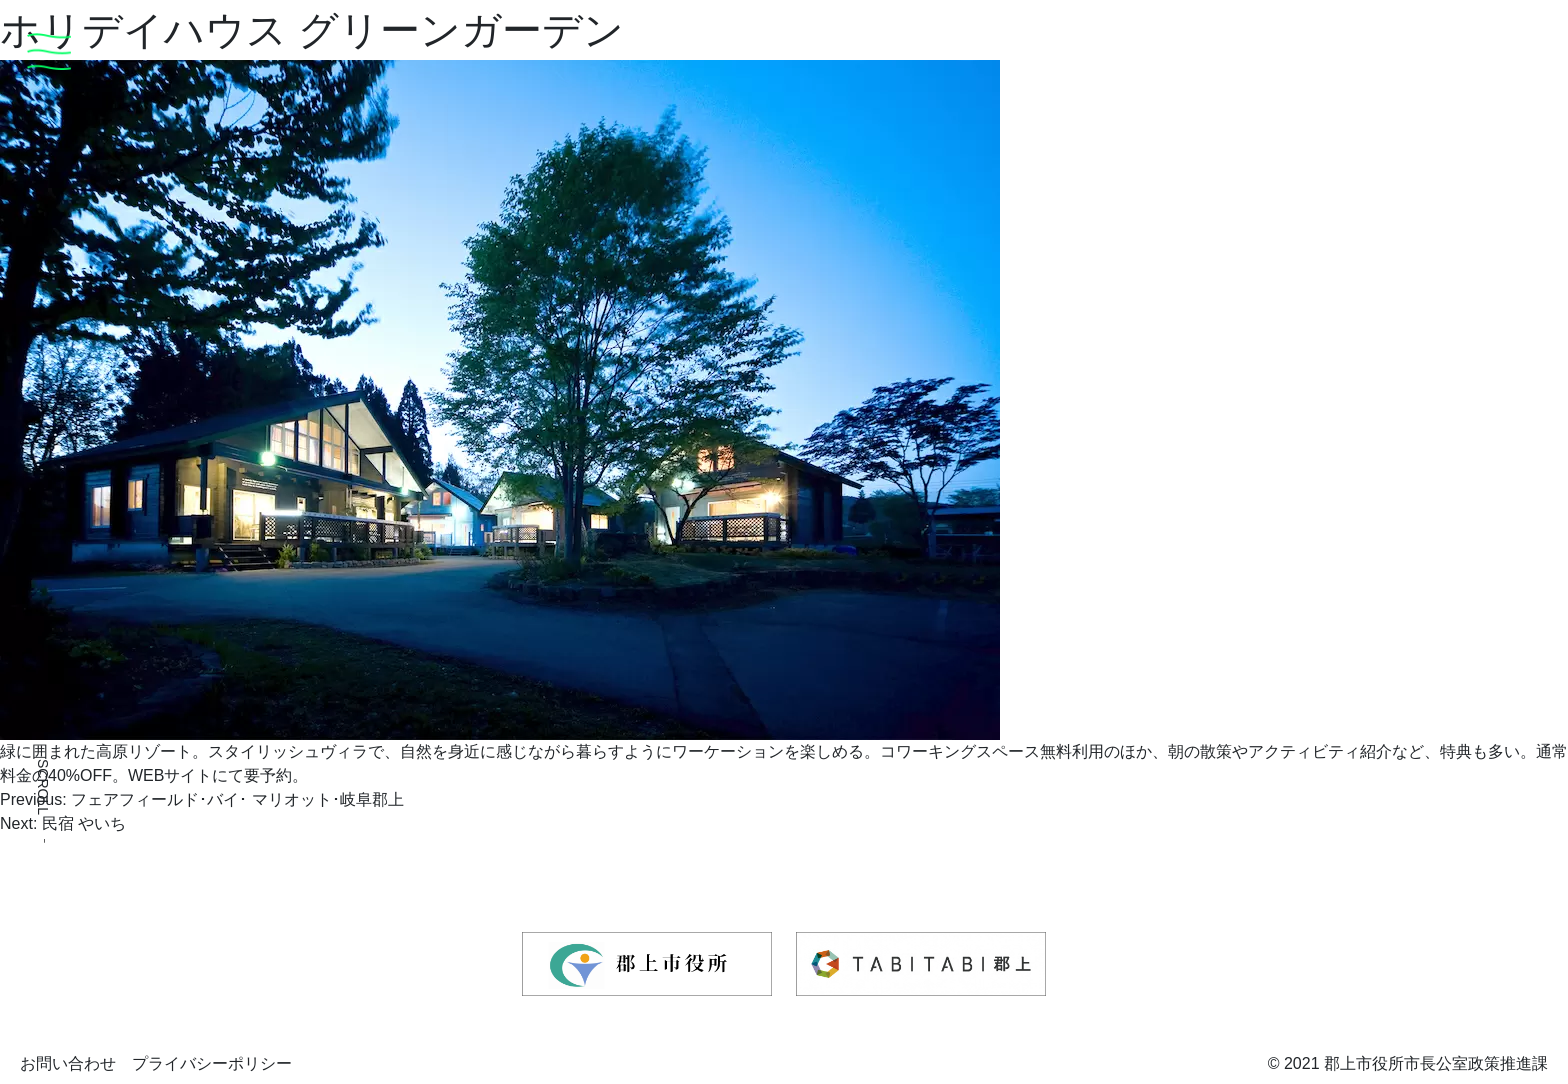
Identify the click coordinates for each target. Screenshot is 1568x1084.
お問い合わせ (68, 1063)
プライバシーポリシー (212, 1063)
